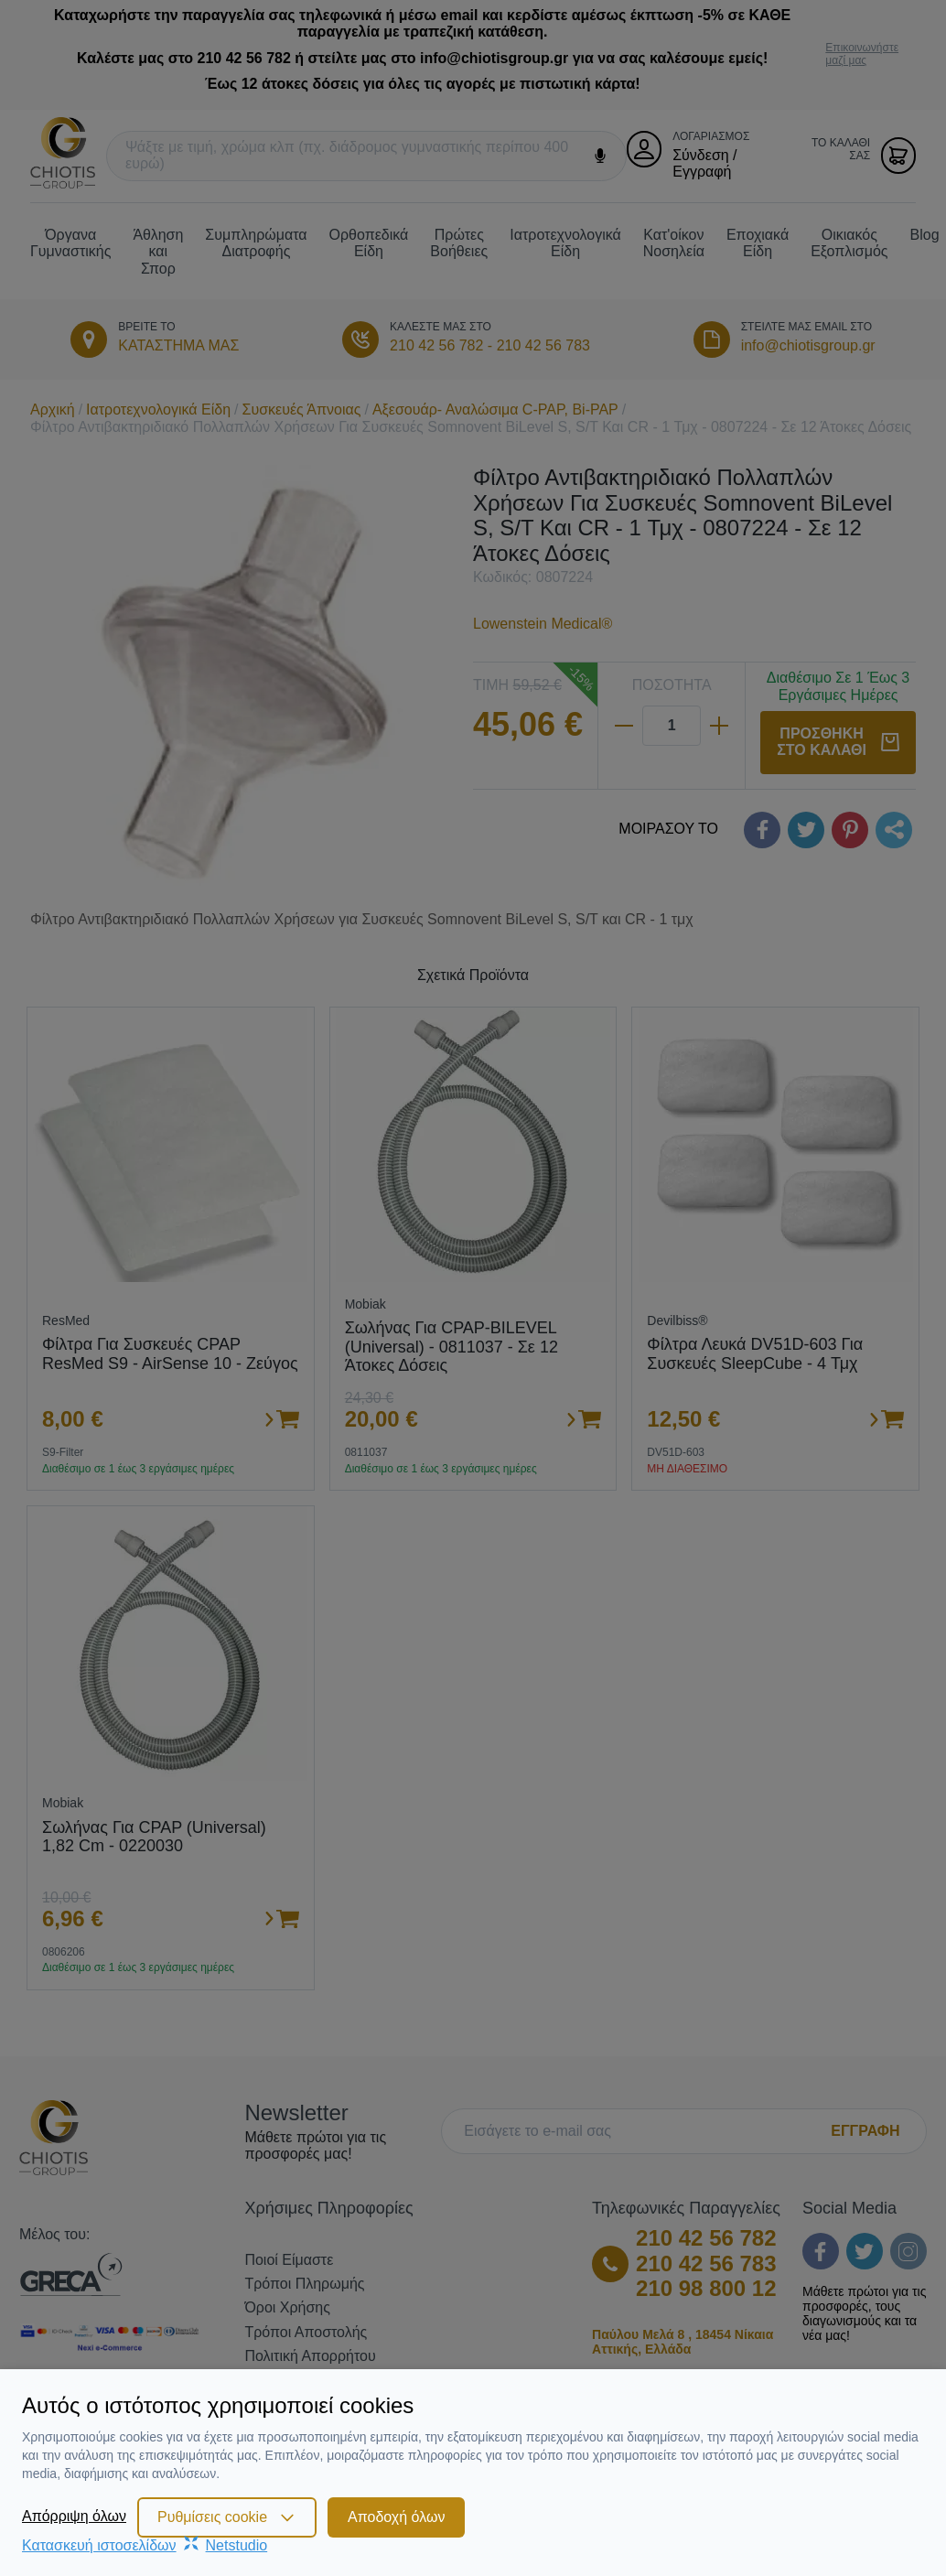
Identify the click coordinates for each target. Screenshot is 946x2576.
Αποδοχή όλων (396, 2517)
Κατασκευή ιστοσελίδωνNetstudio (144, 2545)
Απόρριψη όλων (74, 2516)
